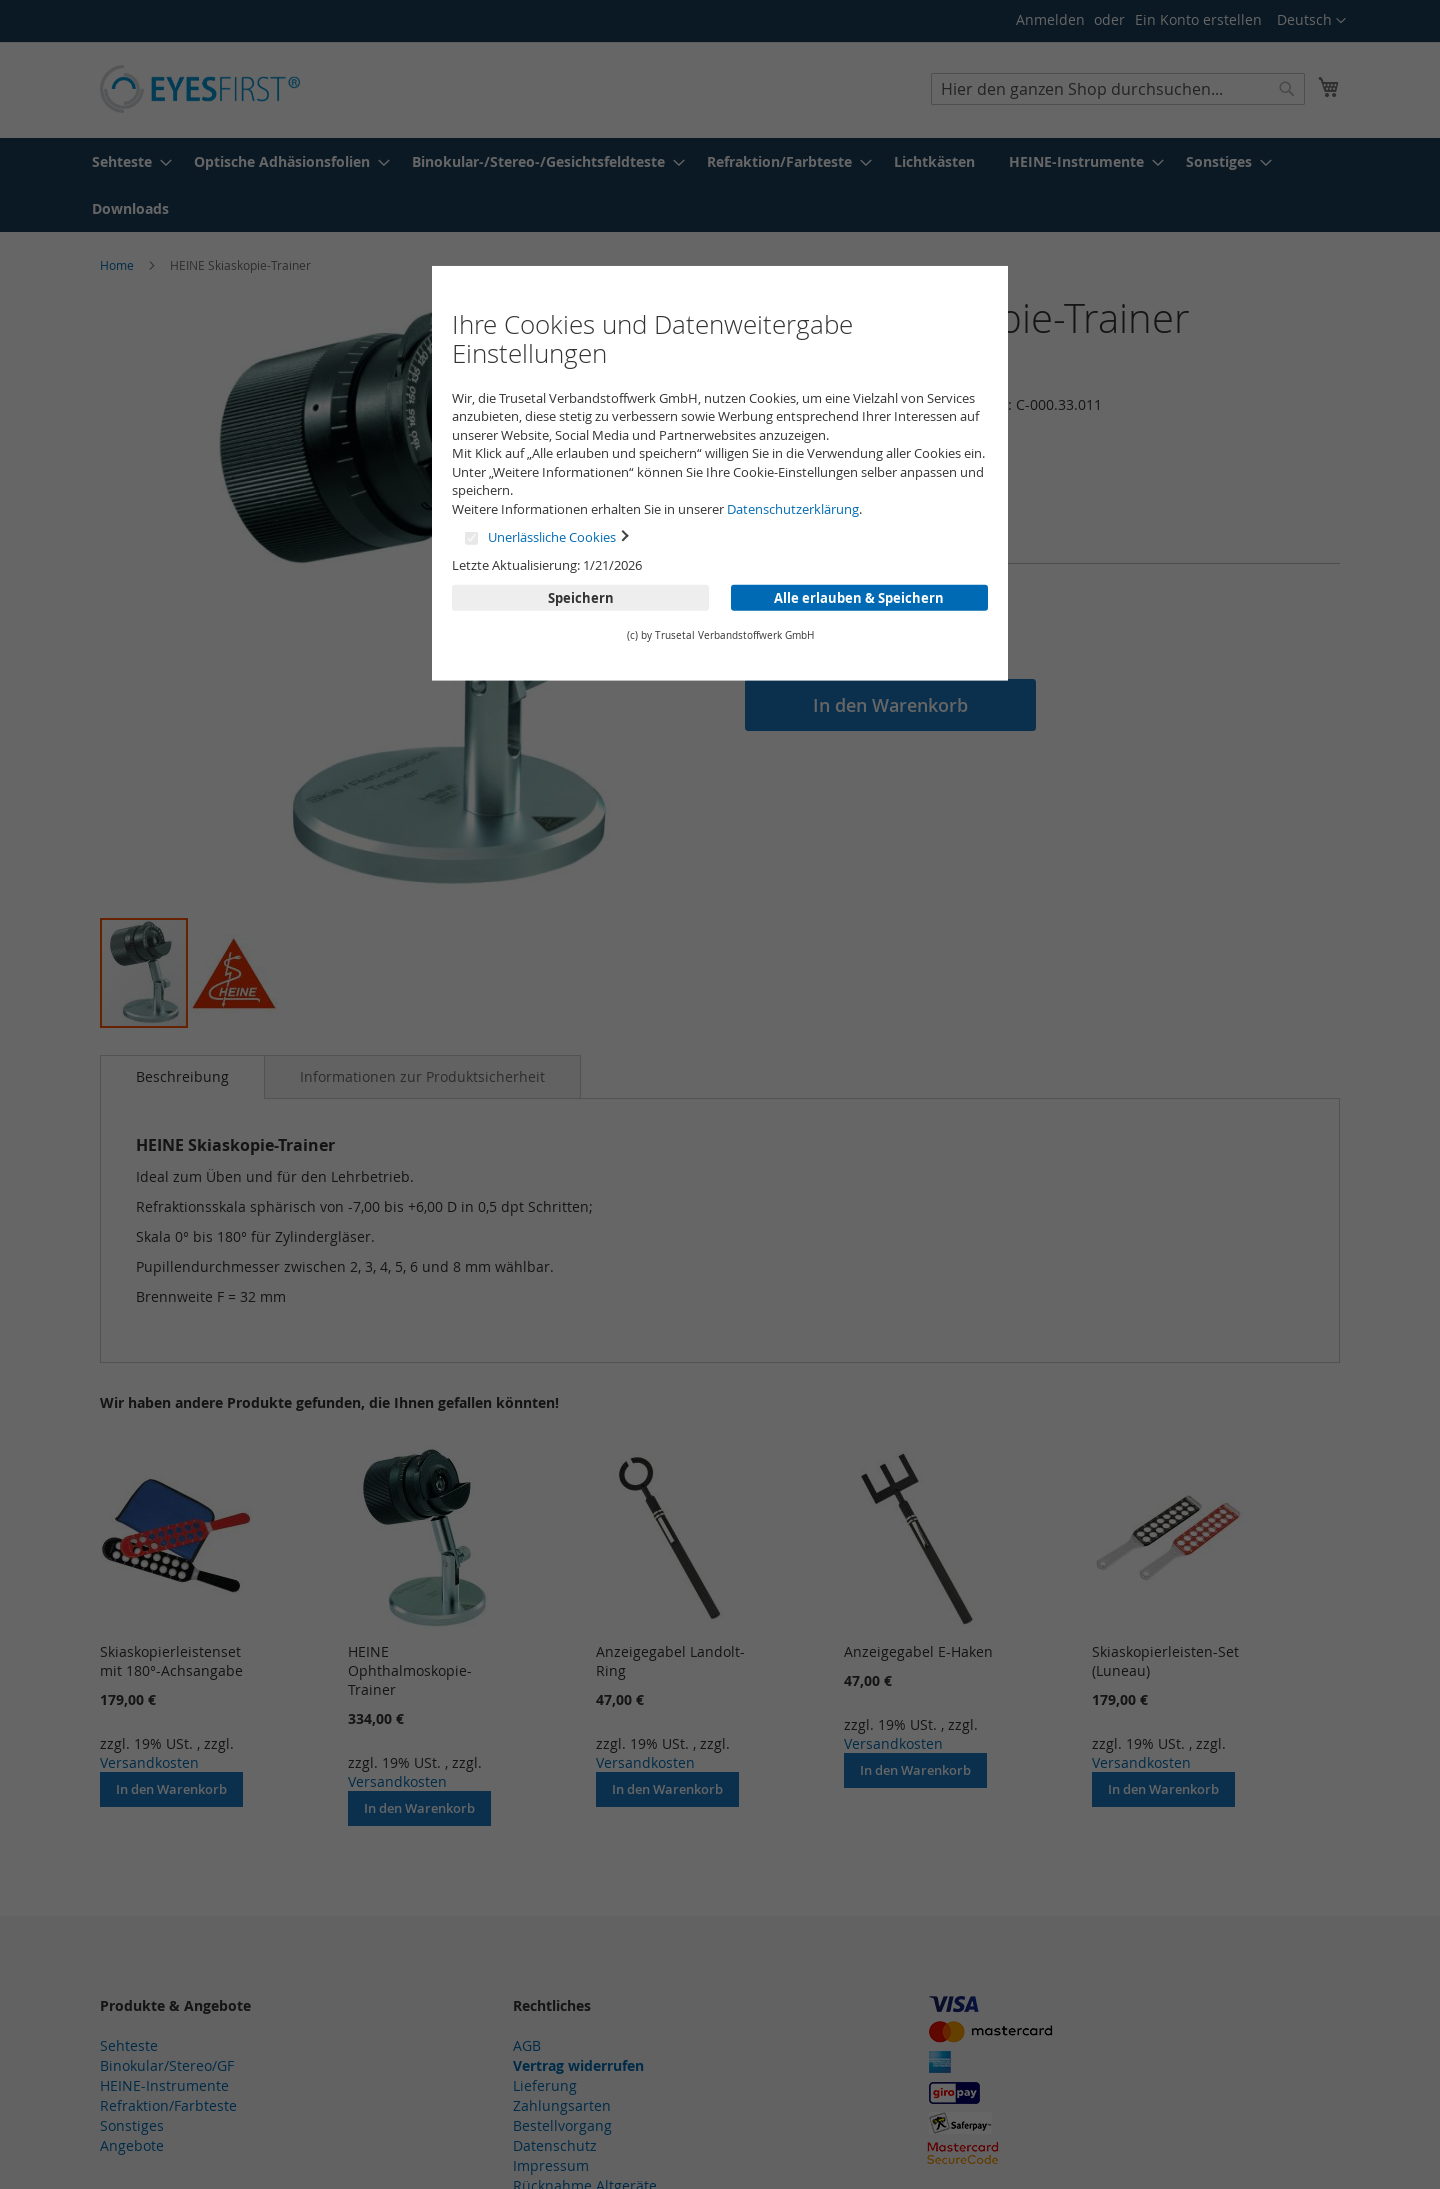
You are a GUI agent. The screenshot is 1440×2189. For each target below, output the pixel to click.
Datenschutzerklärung (793, 509)
